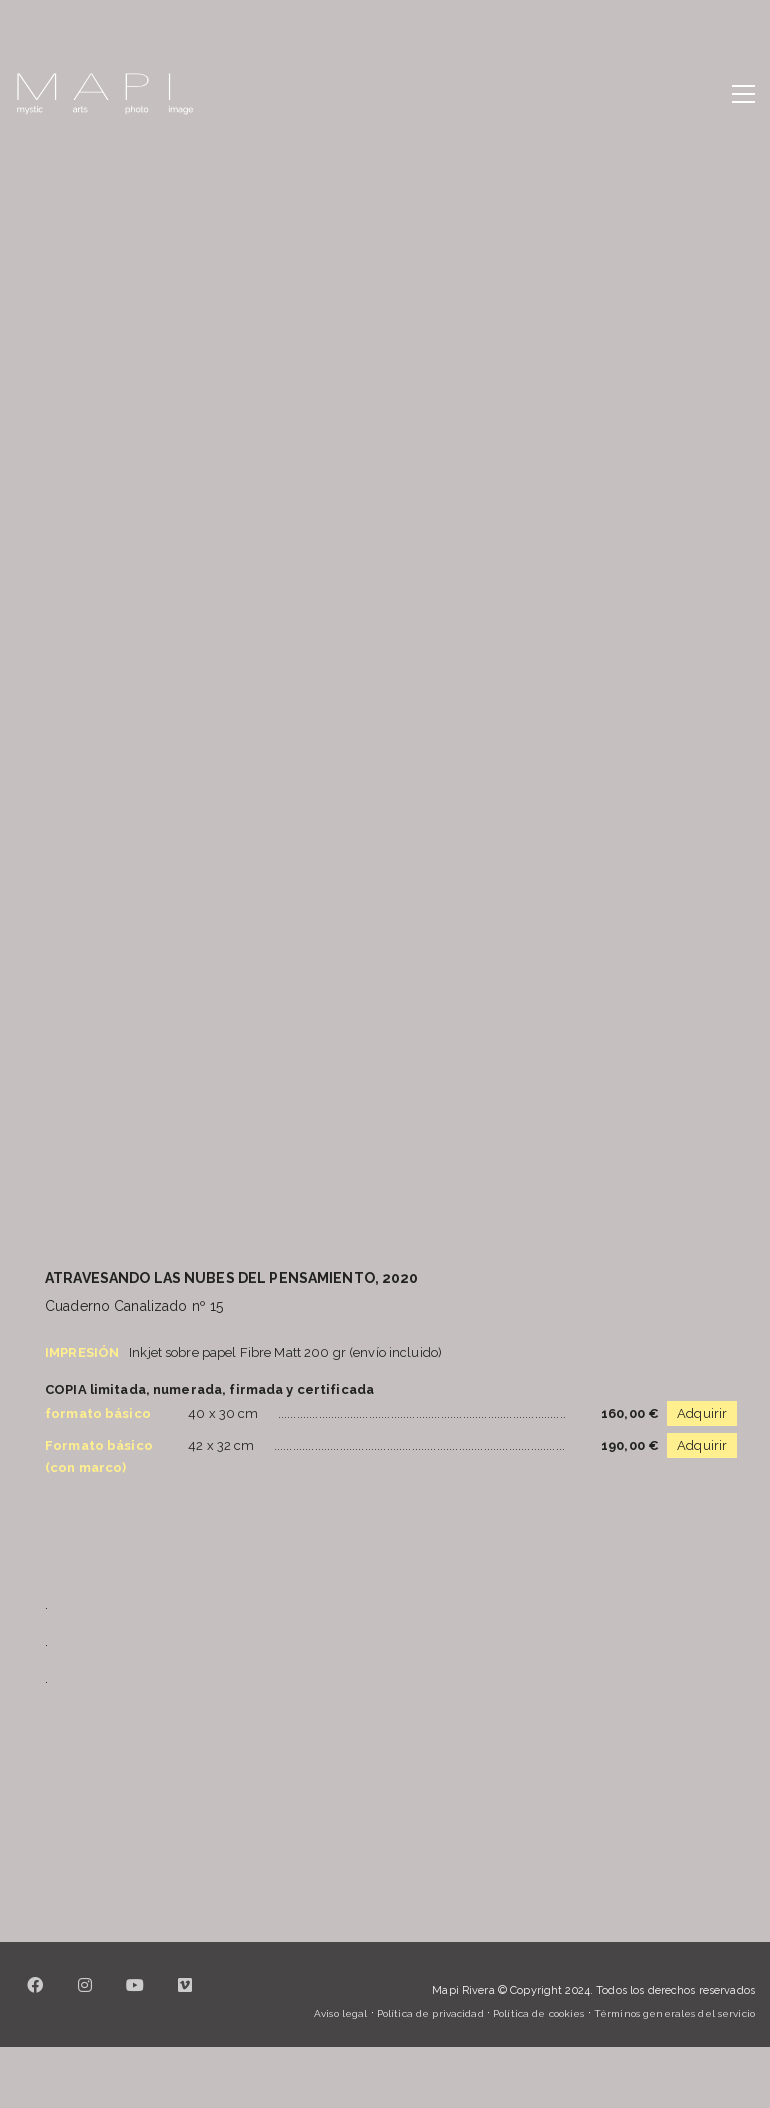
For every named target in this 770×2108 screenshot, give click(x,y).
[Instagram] (85, 1997)
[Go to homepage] (105, 94)
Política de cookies (538, 2013)
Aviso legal (340, 2013)
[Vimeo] (185, 1997)
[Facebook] (35, 1997)
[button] (743, 94)
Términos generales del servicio (674, 2013)
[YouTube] (135, 1997)
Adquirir (702, 1413)
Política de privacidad (430, 2013)
